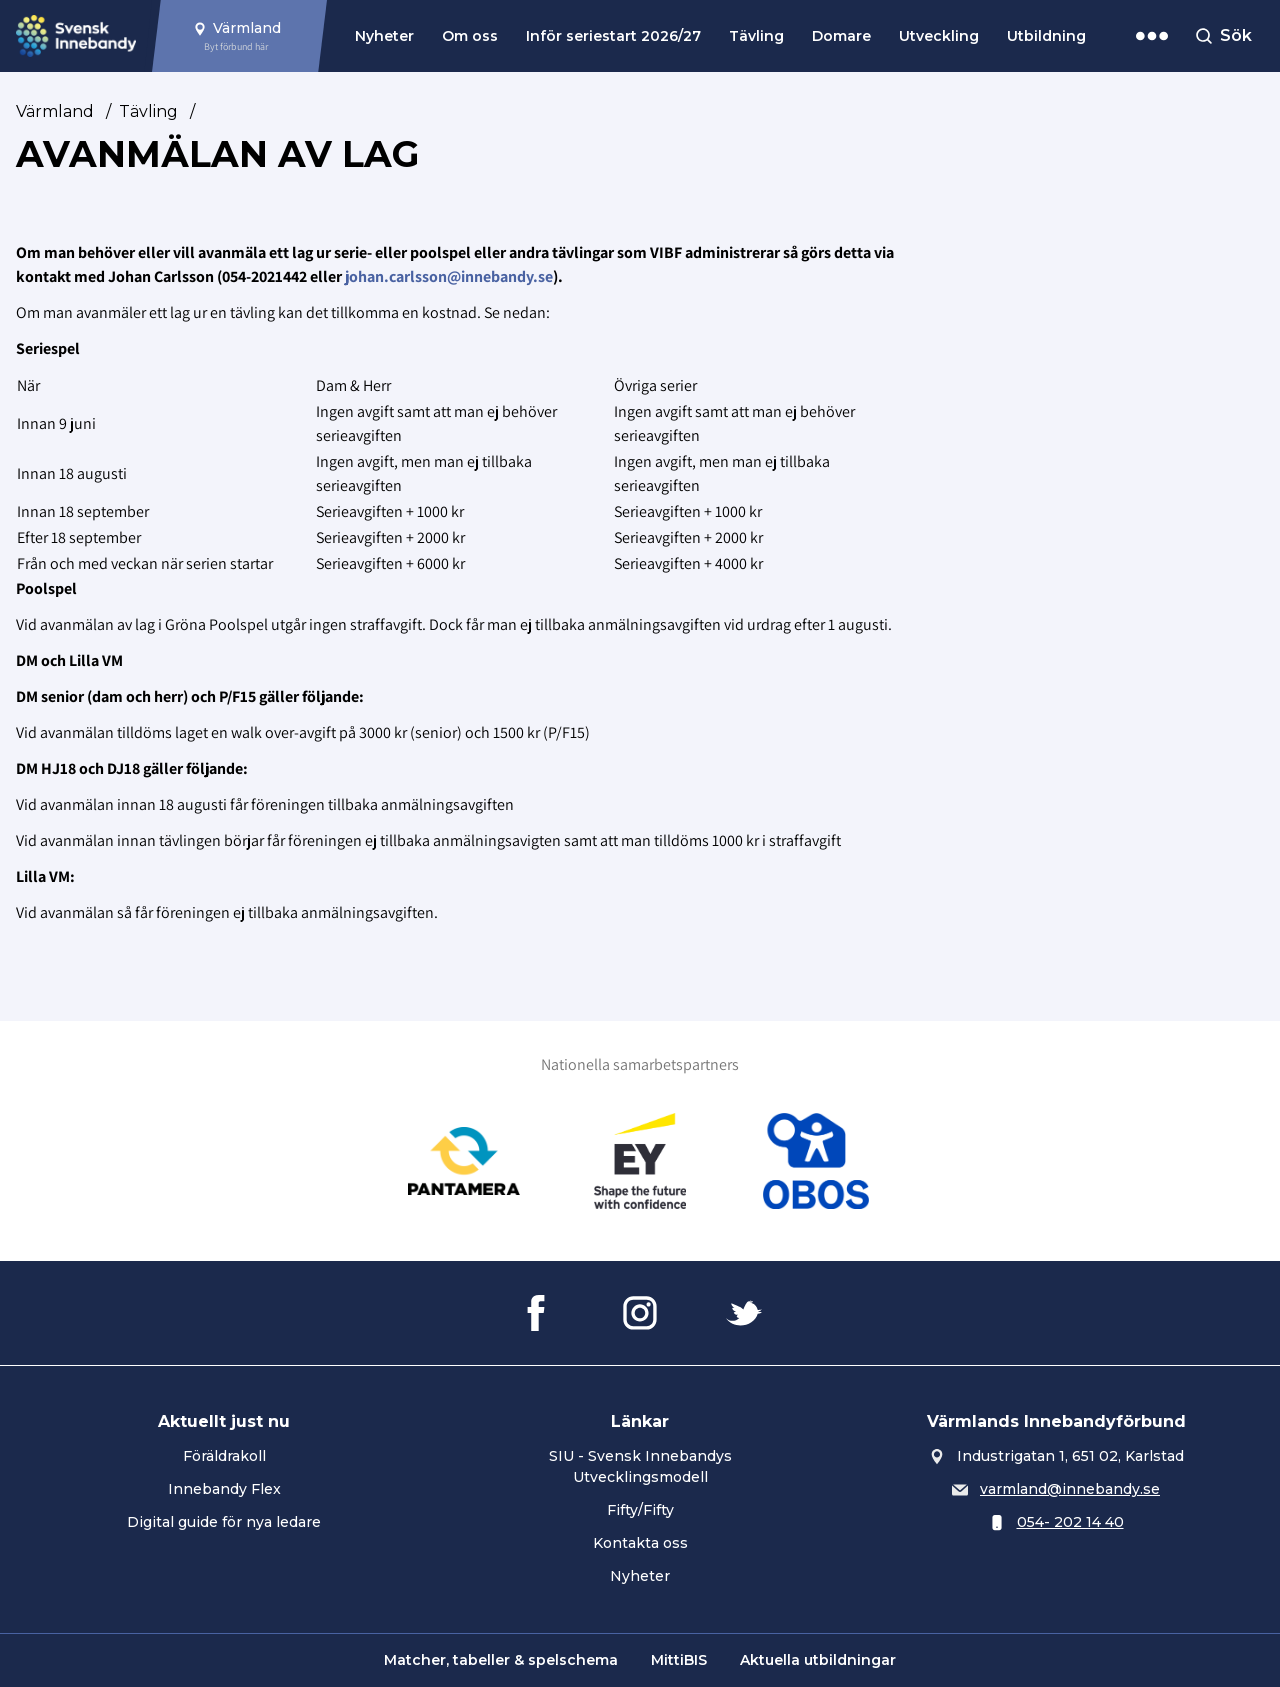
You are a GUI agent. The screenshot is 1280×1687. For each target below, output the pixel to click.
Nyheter (384, 36)
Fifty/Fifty (640, 1510)
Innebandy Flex (224, 1489)
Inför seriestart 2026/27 (613, 36)
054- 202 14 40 (1070, 1522)
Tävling (756, 36)
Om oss (470, 36)
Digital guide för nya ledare (224, 1522)
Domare (841, 36)
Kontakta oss (640, 1543)
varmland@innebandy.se (1070, 1489)
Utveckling (939, 36)
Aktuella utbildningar (818, 1660)
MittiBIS (679, 1660)
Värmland (55, 111)
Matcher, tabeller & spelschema (501, 1660)
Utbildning (1046, 36)
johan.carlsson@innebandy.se (449, 276)
